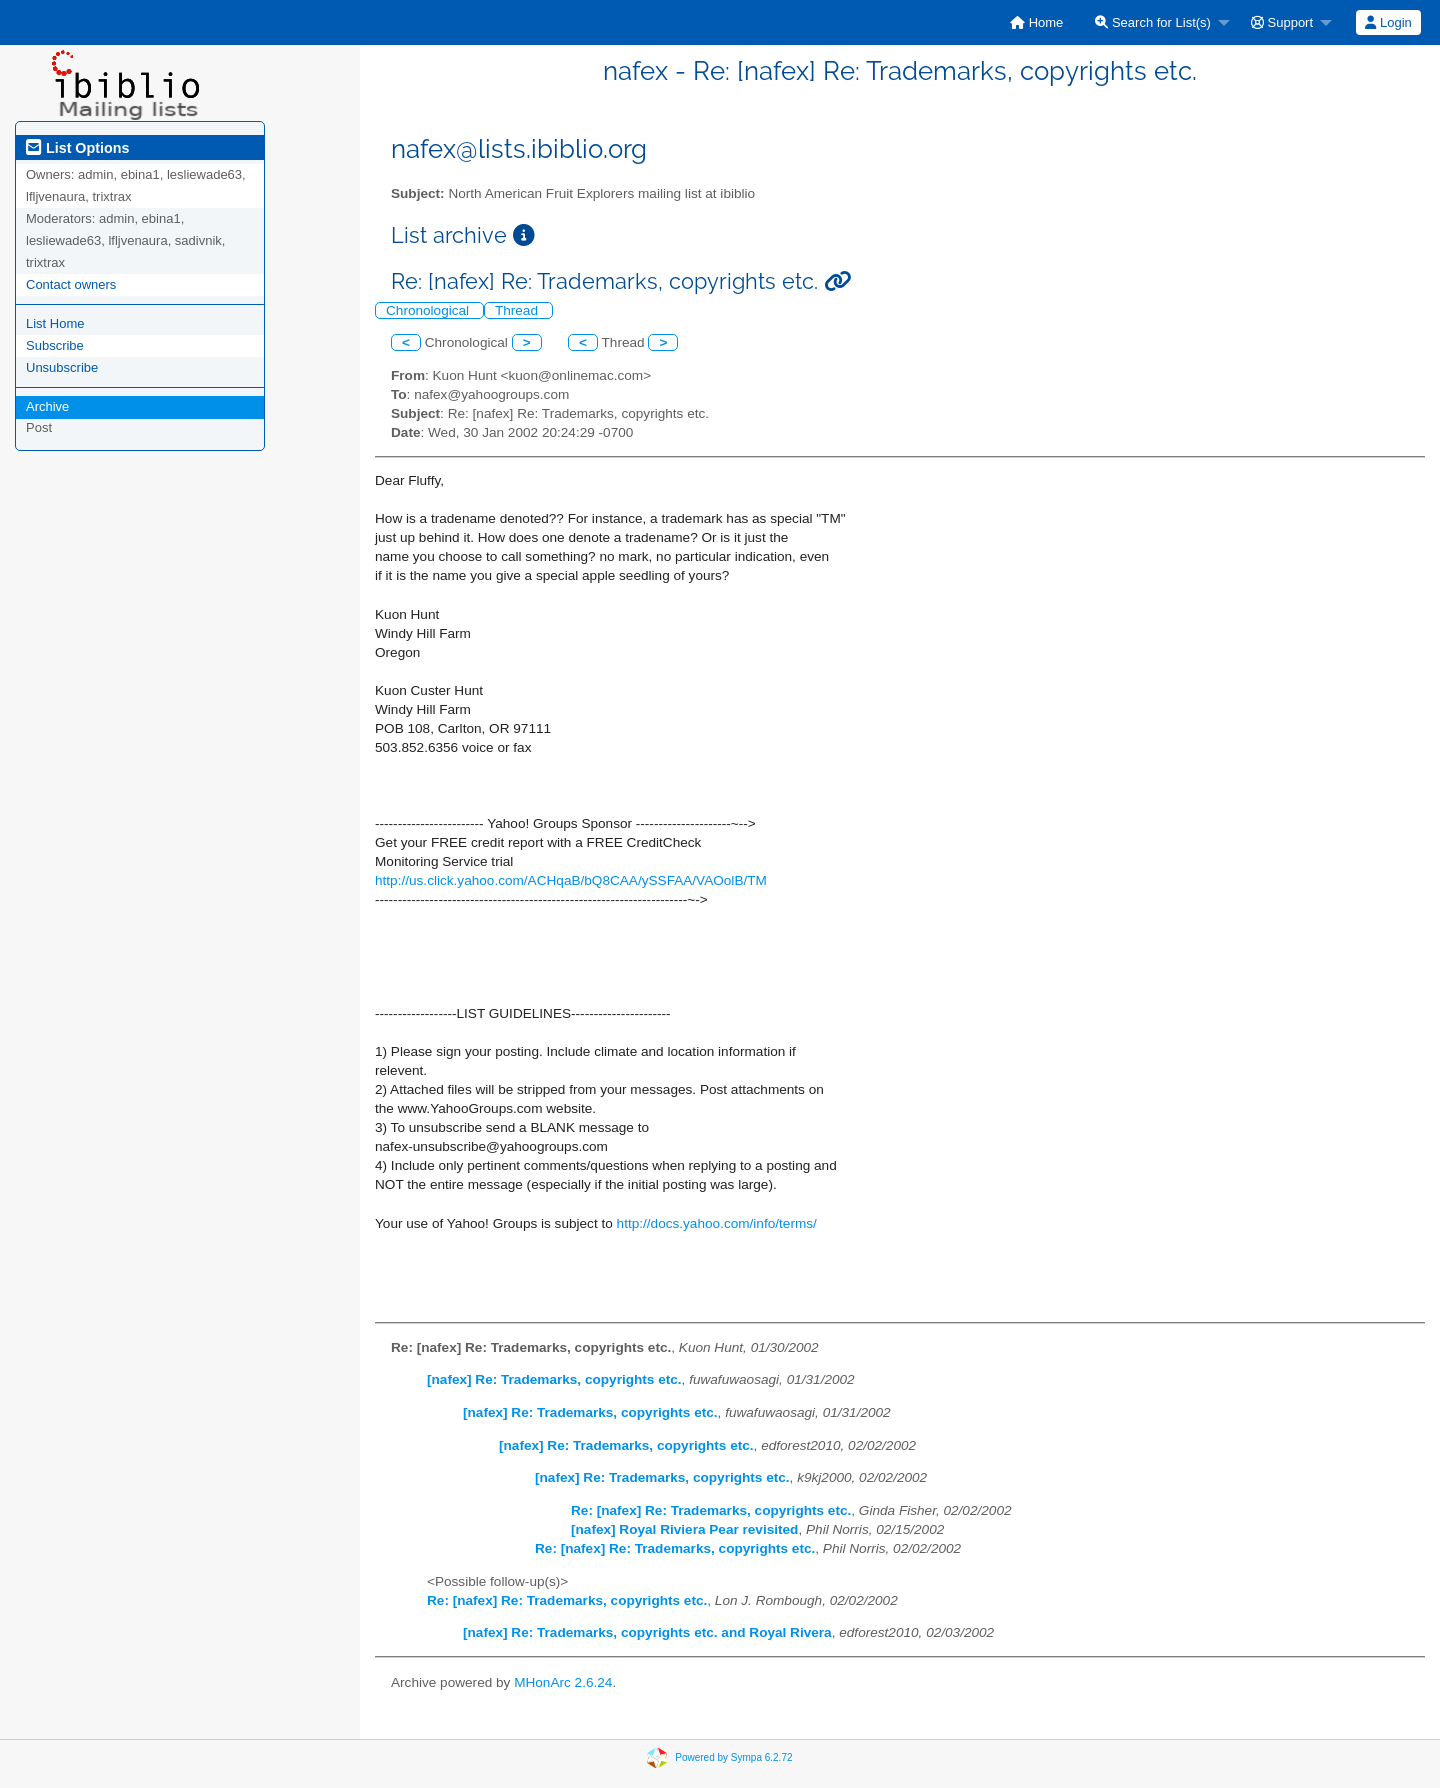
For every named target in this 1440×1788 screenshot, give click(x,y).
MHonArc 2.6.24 (563, 1682)
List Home (55, 323)
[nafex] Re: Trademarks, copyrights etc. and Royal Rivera (647, 1632)
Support (1282, 22)
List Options (77, 148)
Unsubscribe (62, 367)
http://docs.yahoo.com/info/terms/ (717, 1223)
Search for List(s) (1153, 22)
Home (1036, 22)
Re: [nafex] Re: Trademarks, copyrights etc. (711, 1510)
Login (1388, 22)
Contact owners (71, 284)
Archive (47, 406)
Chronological (429, 310)
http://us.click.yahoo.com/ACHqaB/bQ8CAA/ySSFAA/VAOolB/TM (571, 880)
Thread (518, 310)
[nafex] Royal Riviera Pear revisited (684, 1529)
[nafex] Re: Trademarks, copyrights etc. (554, 1379)
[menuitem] (1036, 22)
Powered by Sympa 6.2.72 (733, 1757)
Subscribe (55, 345)
